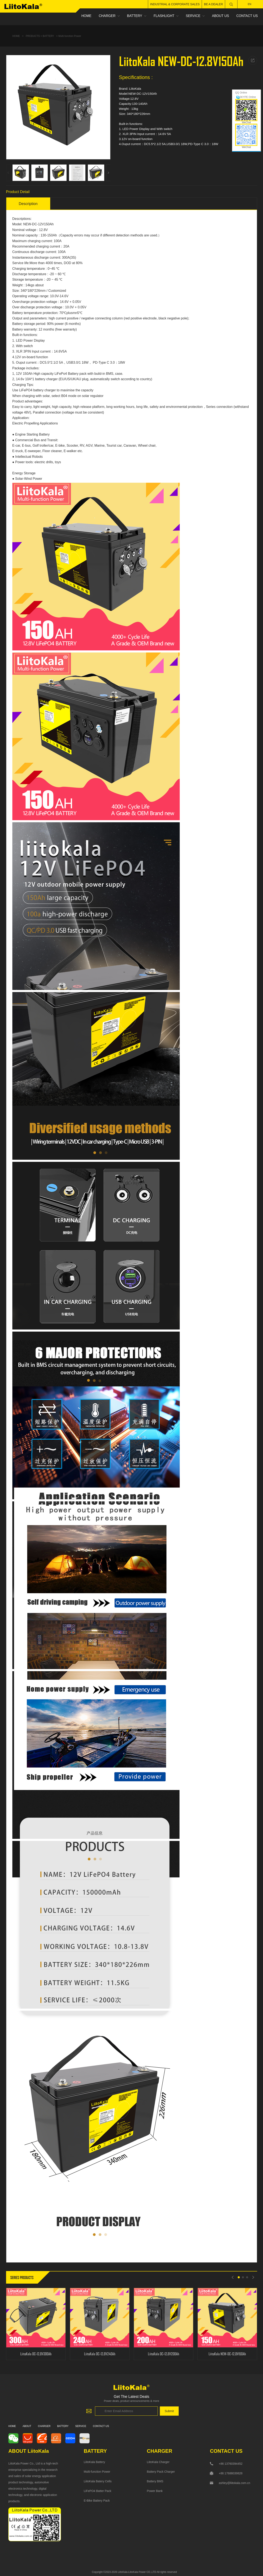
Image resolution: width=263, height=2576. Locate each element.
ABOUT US (220, 16)
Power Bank (155, 2491)
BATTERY (134, 16)
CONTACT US (247, 16)
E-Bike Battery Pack (97, 2500)
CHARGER (107, 16)
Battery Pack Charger (161, 2471)
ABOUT (27, 2426)
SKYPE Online (246, 97)
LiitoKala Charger (158, 2462)
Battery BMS (155, 2481)
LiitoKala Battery (94, 2462)
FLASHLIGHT (164, 16)
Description (28, 204)
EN (249, 4)
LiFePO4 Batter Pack (97, 2491)
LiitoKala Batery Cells (98, 2481)
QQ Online (241, 92)
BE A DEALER (213, 4)
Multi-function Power (97, 2471)
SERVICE (193, 16)
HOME (86, 16)
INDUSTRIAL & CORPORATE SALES (175, 4)
